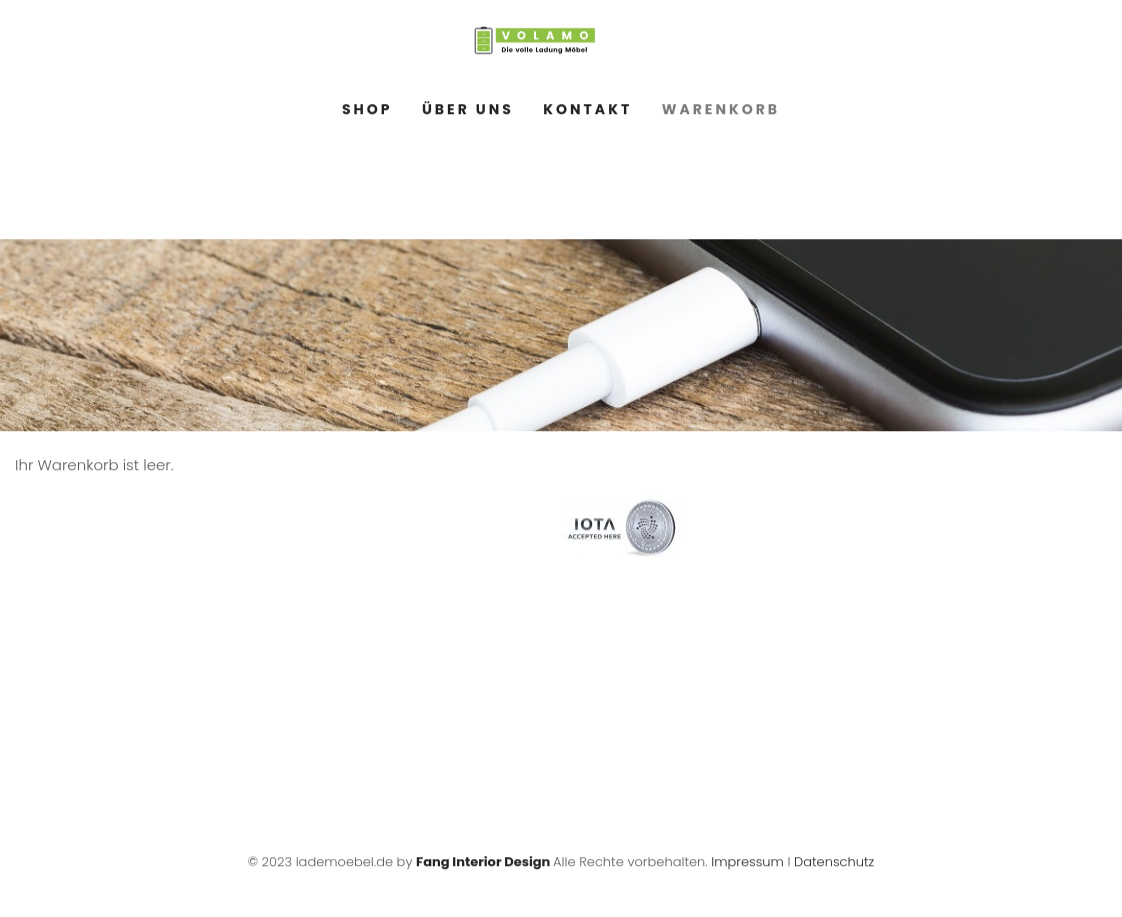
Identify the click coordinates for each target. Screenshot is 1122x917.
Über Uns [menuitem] (468, 112)
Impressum (747, 864)
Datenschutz (834, 864)
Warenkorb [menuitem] (721, 112)
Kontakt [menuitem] (587, 112)
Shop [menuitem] (367, 112)
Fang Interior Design (483, 864)
